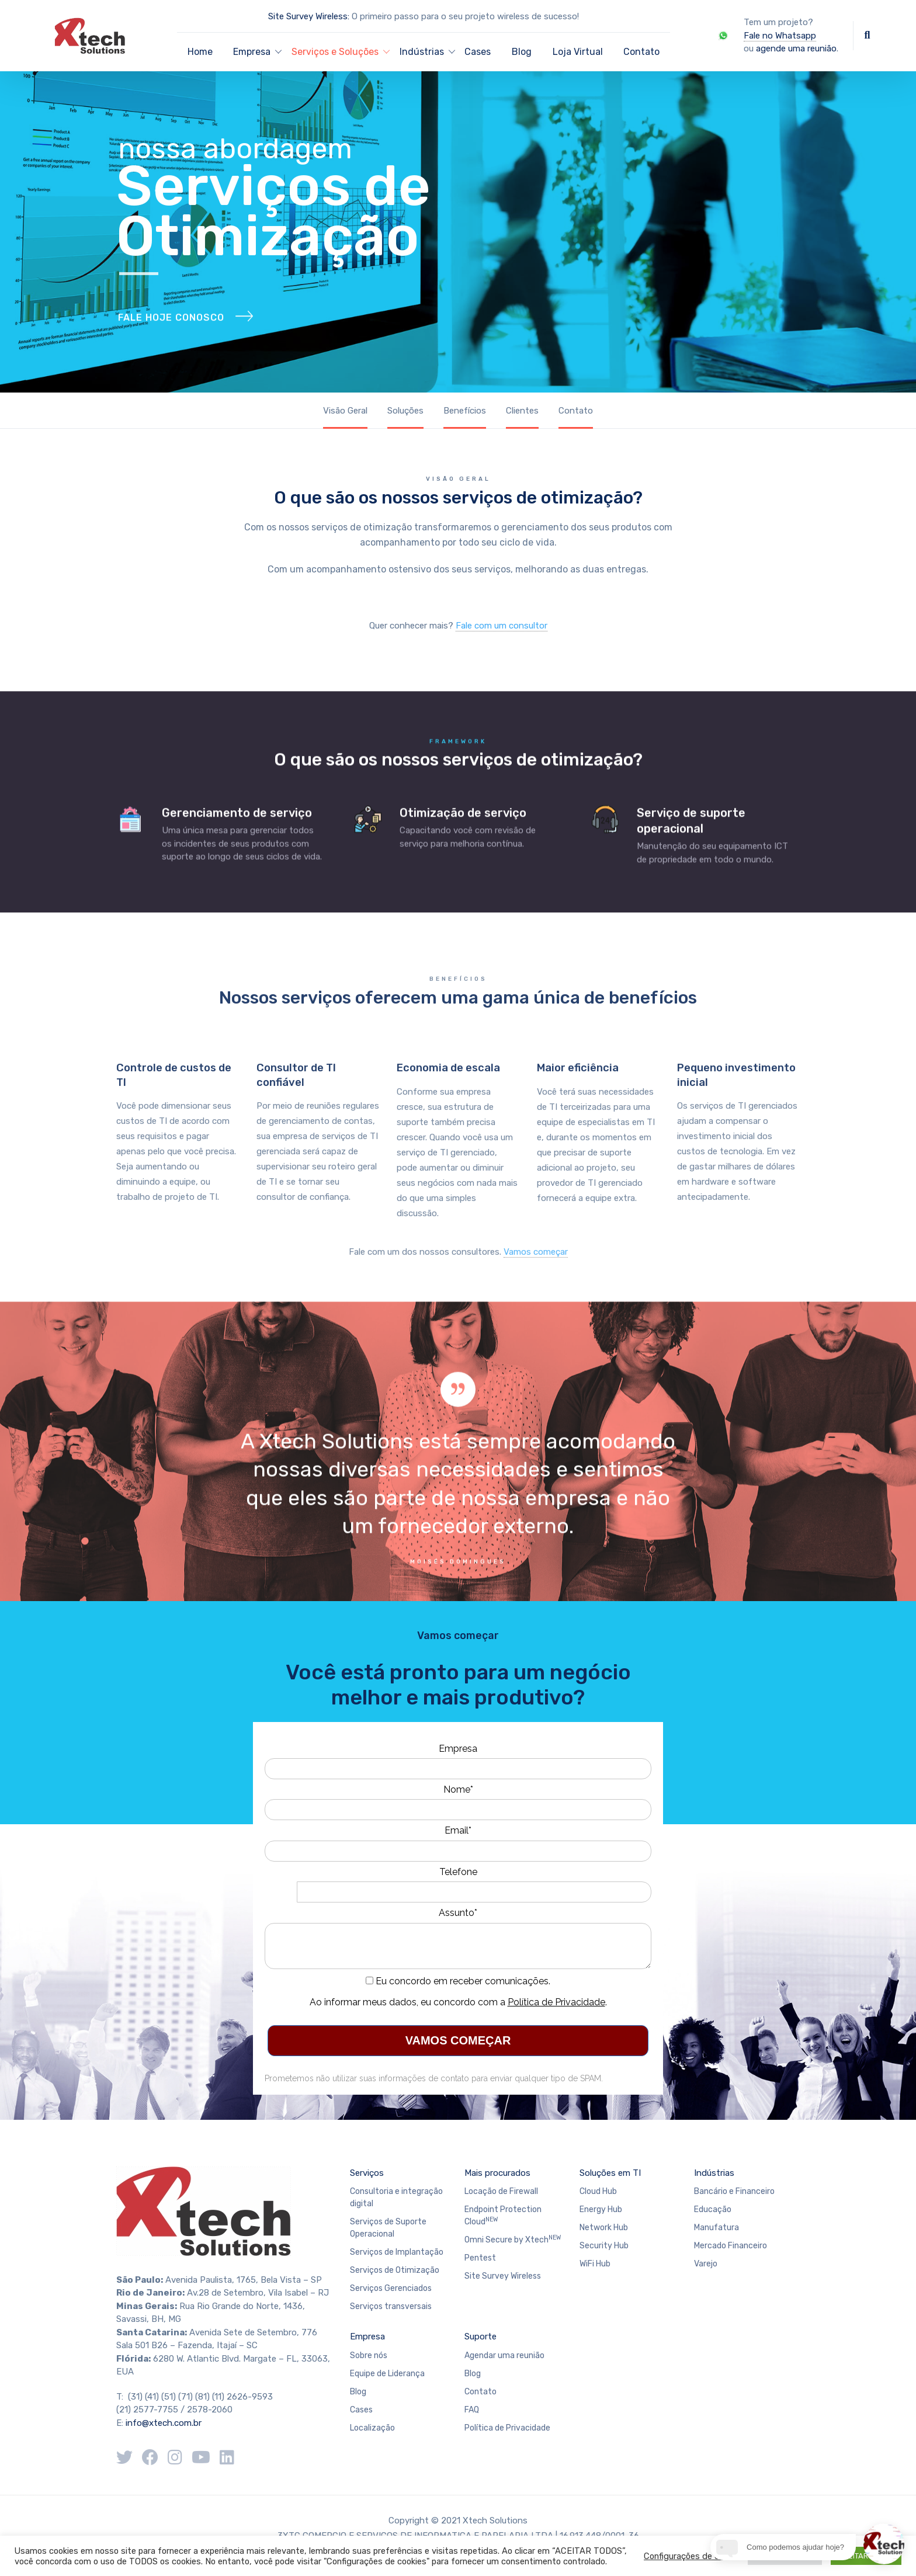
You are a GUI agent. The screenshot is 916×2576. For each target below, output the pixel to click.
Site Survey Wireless (502, 2276)
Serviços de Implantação (396, 2252)
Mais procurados (497, 2173)
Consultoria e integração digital (396, 2197)
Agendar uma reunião (504, 2355)
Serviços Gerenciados (391, 2288)
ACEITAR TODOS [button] (866, 2555)
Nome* (458, 1789)
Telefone (458, 1871)
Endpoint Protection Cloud (503, 2215)
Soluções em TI (610, 2173)
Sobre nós (368, 2355)
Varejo (705, 2264)
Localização (372, 2428)
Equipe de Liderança (387, 2374)
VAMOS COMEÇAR (458, 2040)
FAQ (471, 2410)
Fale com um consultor (501, 625)
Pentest (480, 2258)
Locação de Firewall (501, 2191)
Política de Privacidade (556, 2002)
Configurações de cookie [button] (691, 2556)
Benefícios (464, 410)
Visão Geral (345, 410)
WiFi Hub (595, 2264)
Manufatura (716, 2228)
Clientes (522, 410)
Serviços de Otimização (394, 2270)
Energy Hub (601, 2209)
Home (200, 51)
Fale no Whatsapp (780, 35)
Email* (458, 1830)
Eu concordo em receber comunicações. (458, 1981)
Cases (477, 51)
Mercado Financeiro (730, 2246)
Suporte (480, 2336)
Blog (522, 51)
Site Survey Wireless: (308, 16)
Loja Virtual (578, 51)
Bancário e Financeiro (734, 2191)
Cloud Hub (598, 2191)
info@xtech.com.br (164, 2423)
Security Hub (604, 2246)
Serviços (367, 2173)
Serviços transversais (391, 2306)
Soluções (405, 410)
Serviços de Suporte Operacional (388, 2228)
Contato (641, 51)
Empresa (458, 1748)
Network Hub (604, 2228)
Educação (712, 2209)
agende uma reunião (796, 48)
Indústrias (714, 2173)
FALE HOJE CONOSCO (171, 346)
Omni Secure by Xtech (512, 2239)
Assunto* (458, 1912)
